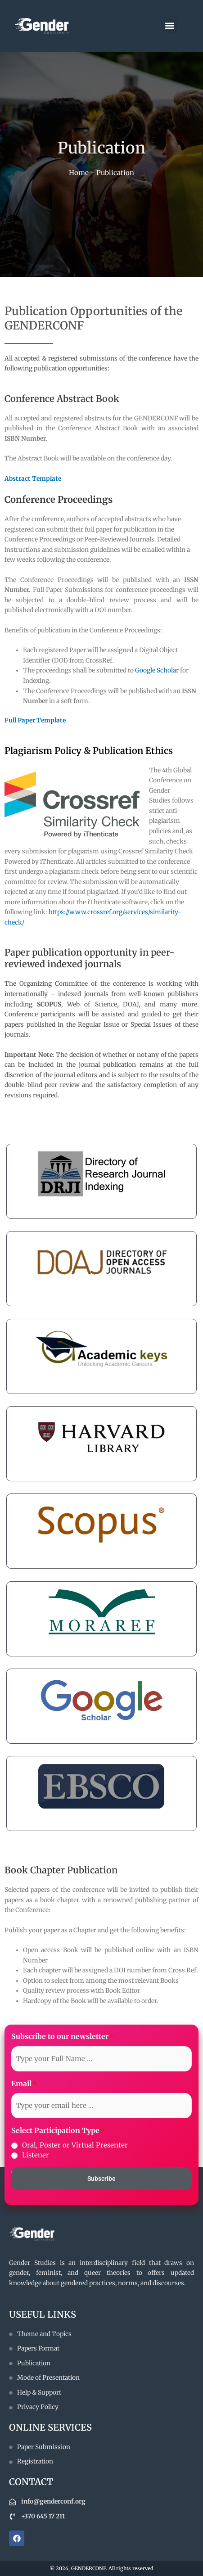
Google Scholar (157, 670)
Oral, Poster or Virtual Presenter (75, 2145)
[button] (169, 25)
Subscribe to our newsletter (62, 2037)
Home (79, 172)
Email (24, 2084)
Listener (35, 2155)
